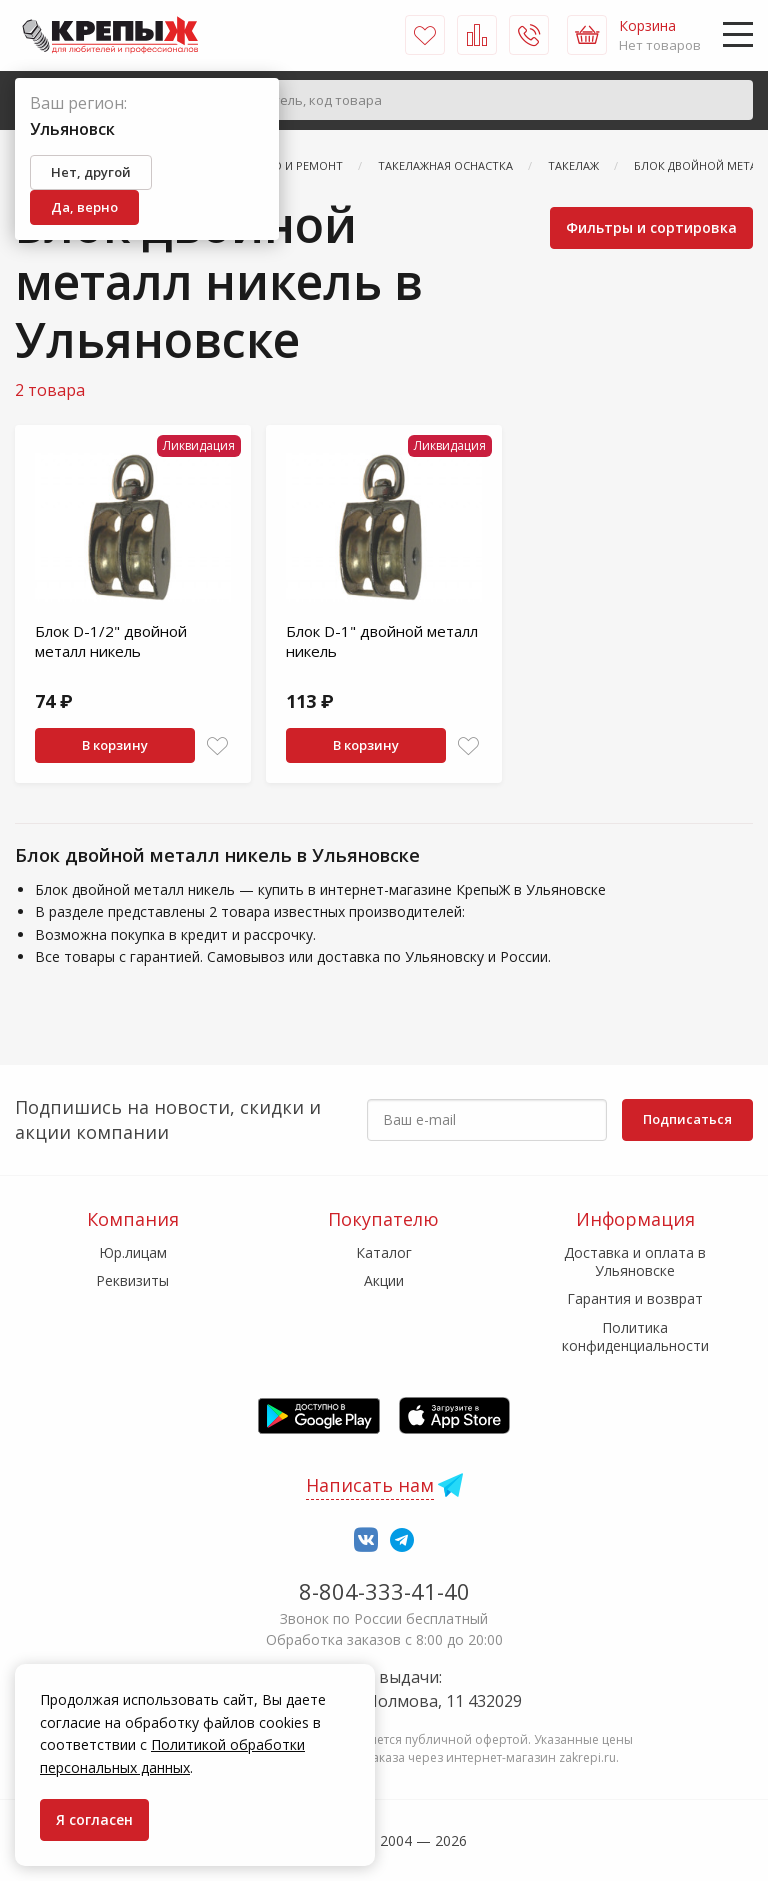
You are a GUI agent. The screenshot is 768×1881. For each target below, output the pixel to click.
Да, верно (84, 207)
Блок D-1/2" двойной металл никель (111, 641)
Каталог (384, 1252)
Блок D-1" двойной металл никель (382, 641)
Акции (384, 1280)
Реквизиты (132, 1280)
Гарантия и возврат (635, 1298)
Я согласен (94, 1819)
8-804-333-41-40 (384, 1591)
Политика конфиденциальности (635, 1336)
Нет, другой (91, 172)
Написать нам (370, 1485)
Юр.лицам (133, 1252)
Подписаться (687, 1119)
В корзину (115, 745)
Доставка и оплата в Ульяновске (635, 1261)
